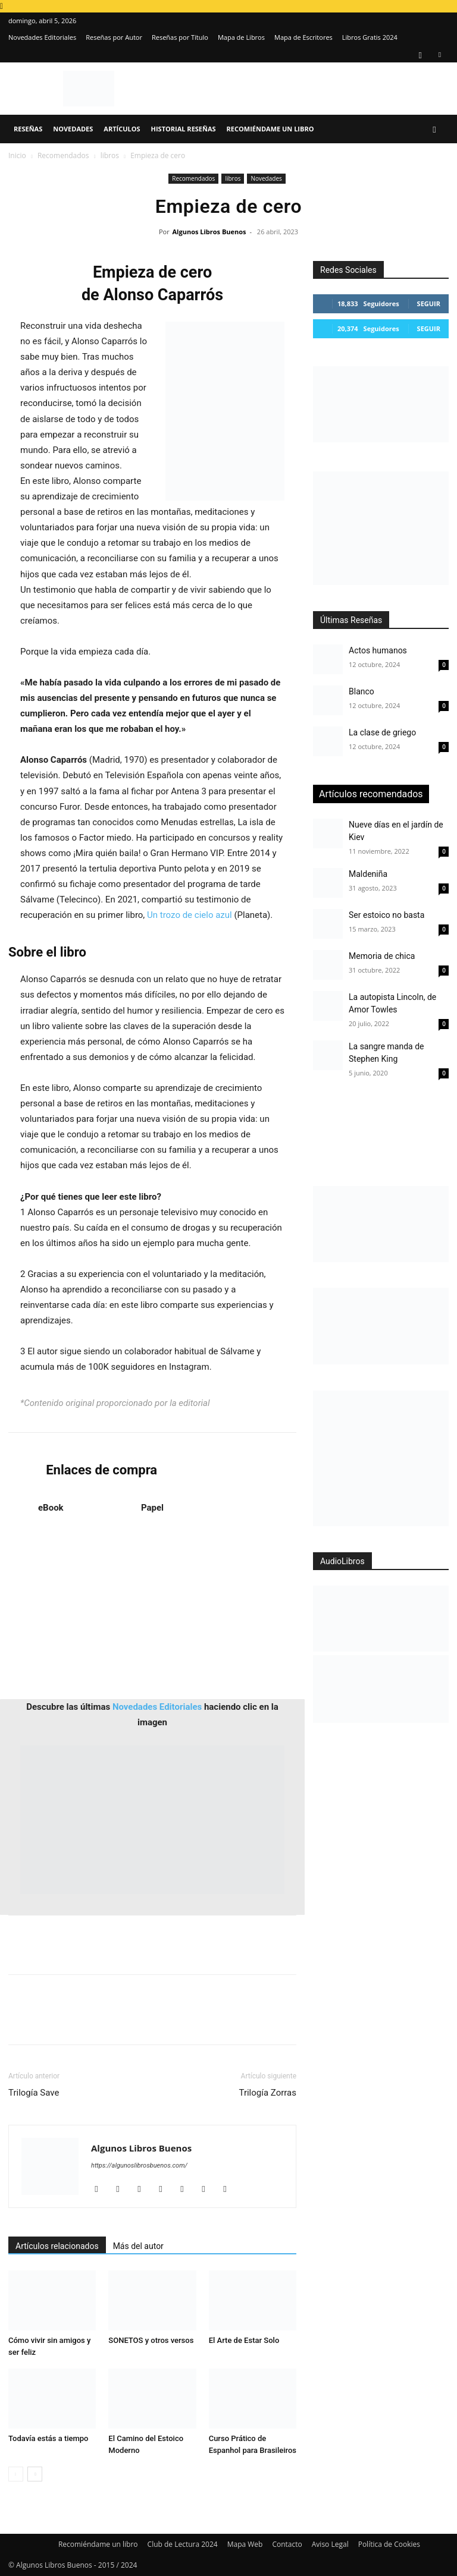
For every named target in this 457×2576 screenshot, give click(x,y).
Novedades (73, 128)
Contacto (287, 2544)
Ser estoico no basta (386, 915)
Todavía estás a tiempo (48, 2438)
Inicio (17, 155)
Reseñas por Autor (114, 37)
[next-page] (34, 2474)
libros (110, 155)
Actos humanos (378, 650)
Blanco (361, 691)
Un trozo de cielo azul (189, 915)
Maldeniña (368, 874)
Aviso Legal (330, 2544)
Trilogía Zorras (267, 2092)
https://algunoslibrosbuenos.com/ (139, 2165)
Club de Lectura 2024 (183, 2544)
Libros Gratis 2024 (369, 37)
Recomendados (63, 155)
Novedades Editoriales (42, 37)
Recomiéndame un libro (270, 128)
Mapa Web (245, 2544)
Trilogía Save (33, 2092)
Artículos (122, 128)
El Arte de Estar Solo (244, 2340)
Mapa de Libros (241, 37)
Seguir (428, 303)
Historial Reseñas (183, 128)
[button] (434, 129)
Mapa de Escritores (303, 37)
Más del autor (138, 2246)
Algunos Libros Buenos (209, 231)
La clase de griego (382, 732)
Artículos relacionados (57, 2246)
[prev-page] (15, 2474)
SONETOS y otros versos (150, 2340)
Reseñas (28, 128)
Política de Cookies (389, 2544)
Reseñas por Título (180, 37)
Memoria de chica (382, 956)
